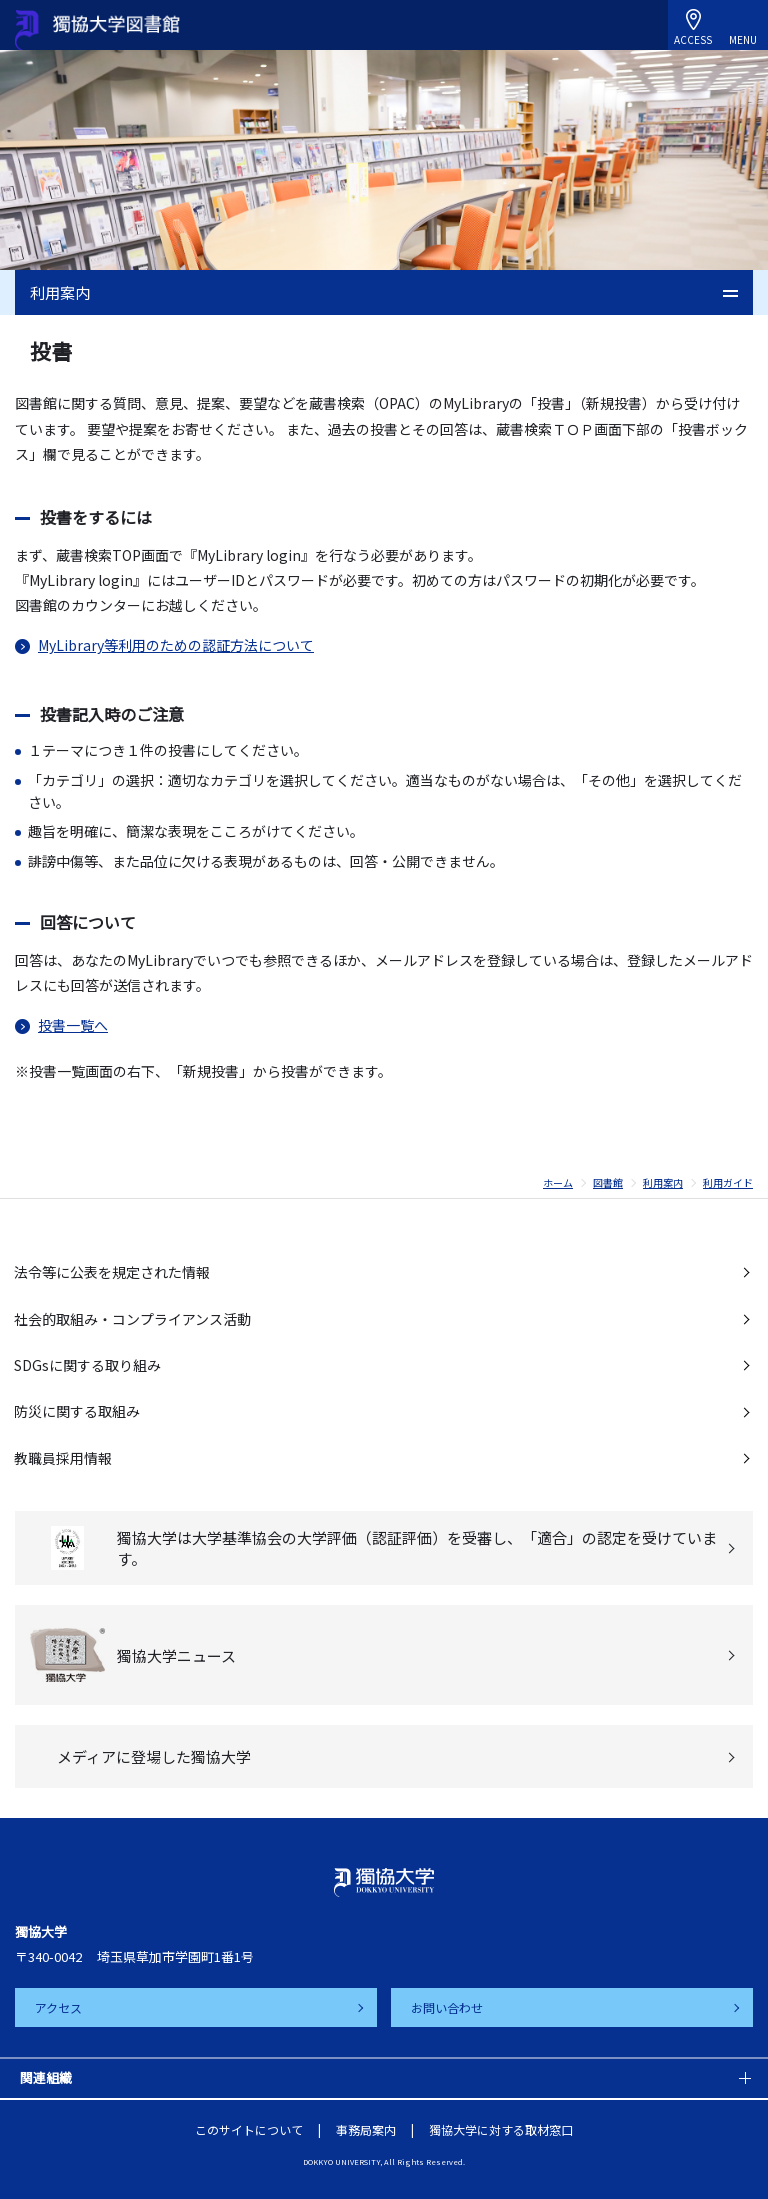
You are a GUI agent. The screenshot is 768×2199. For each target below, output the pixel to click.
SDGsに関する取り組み (87, 1365)
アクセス (58, 2007)
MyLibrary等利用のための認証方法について (176, 645)
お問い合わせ (447, 2007)
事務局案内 (366, 2129)
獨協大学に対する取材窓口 (501, 2129)
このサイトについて (249, 2129)
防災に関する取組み (77, 1411)
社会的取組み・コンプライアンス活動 (132, 1319)
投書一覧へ (73, 1025)
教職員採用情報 (63, 1458)
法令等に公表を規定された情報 (112, 1272)
